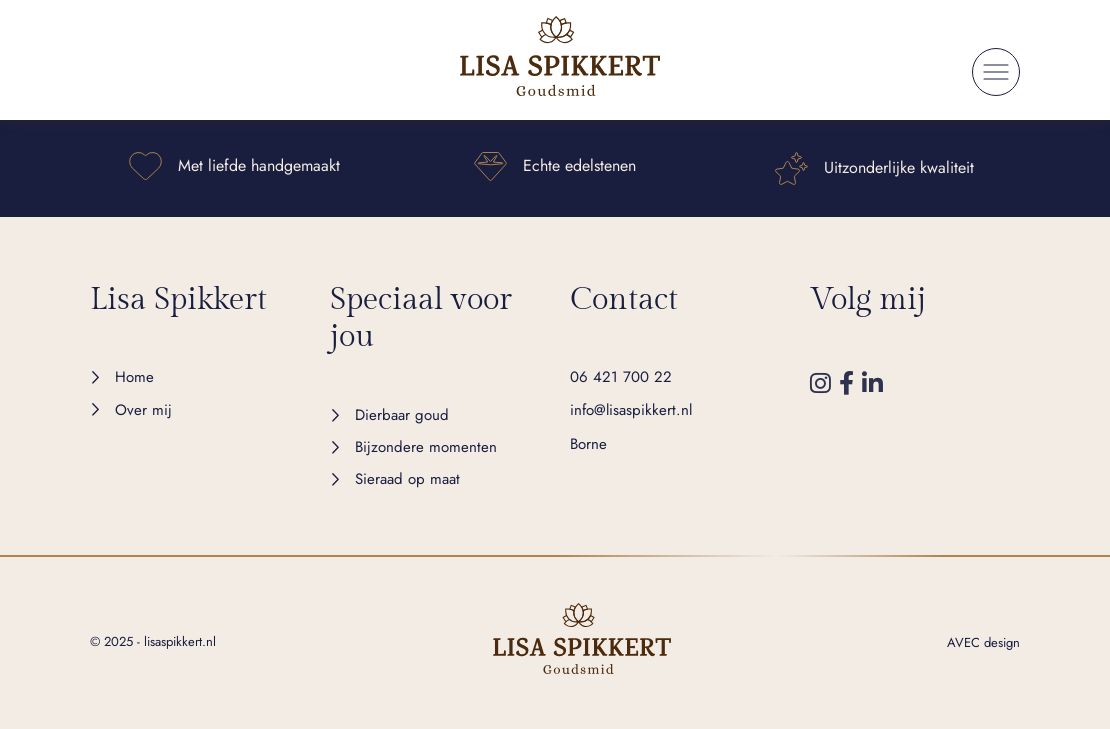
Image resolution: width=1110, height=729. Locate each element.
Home (134, 377)
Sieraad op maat (407, 479)
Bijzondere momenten (426, 447)
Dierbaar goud (402, 415)
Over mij (143, 410)
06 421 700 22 (621, 377)
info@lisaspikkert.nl (631, 410)
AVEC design (983, 642)
